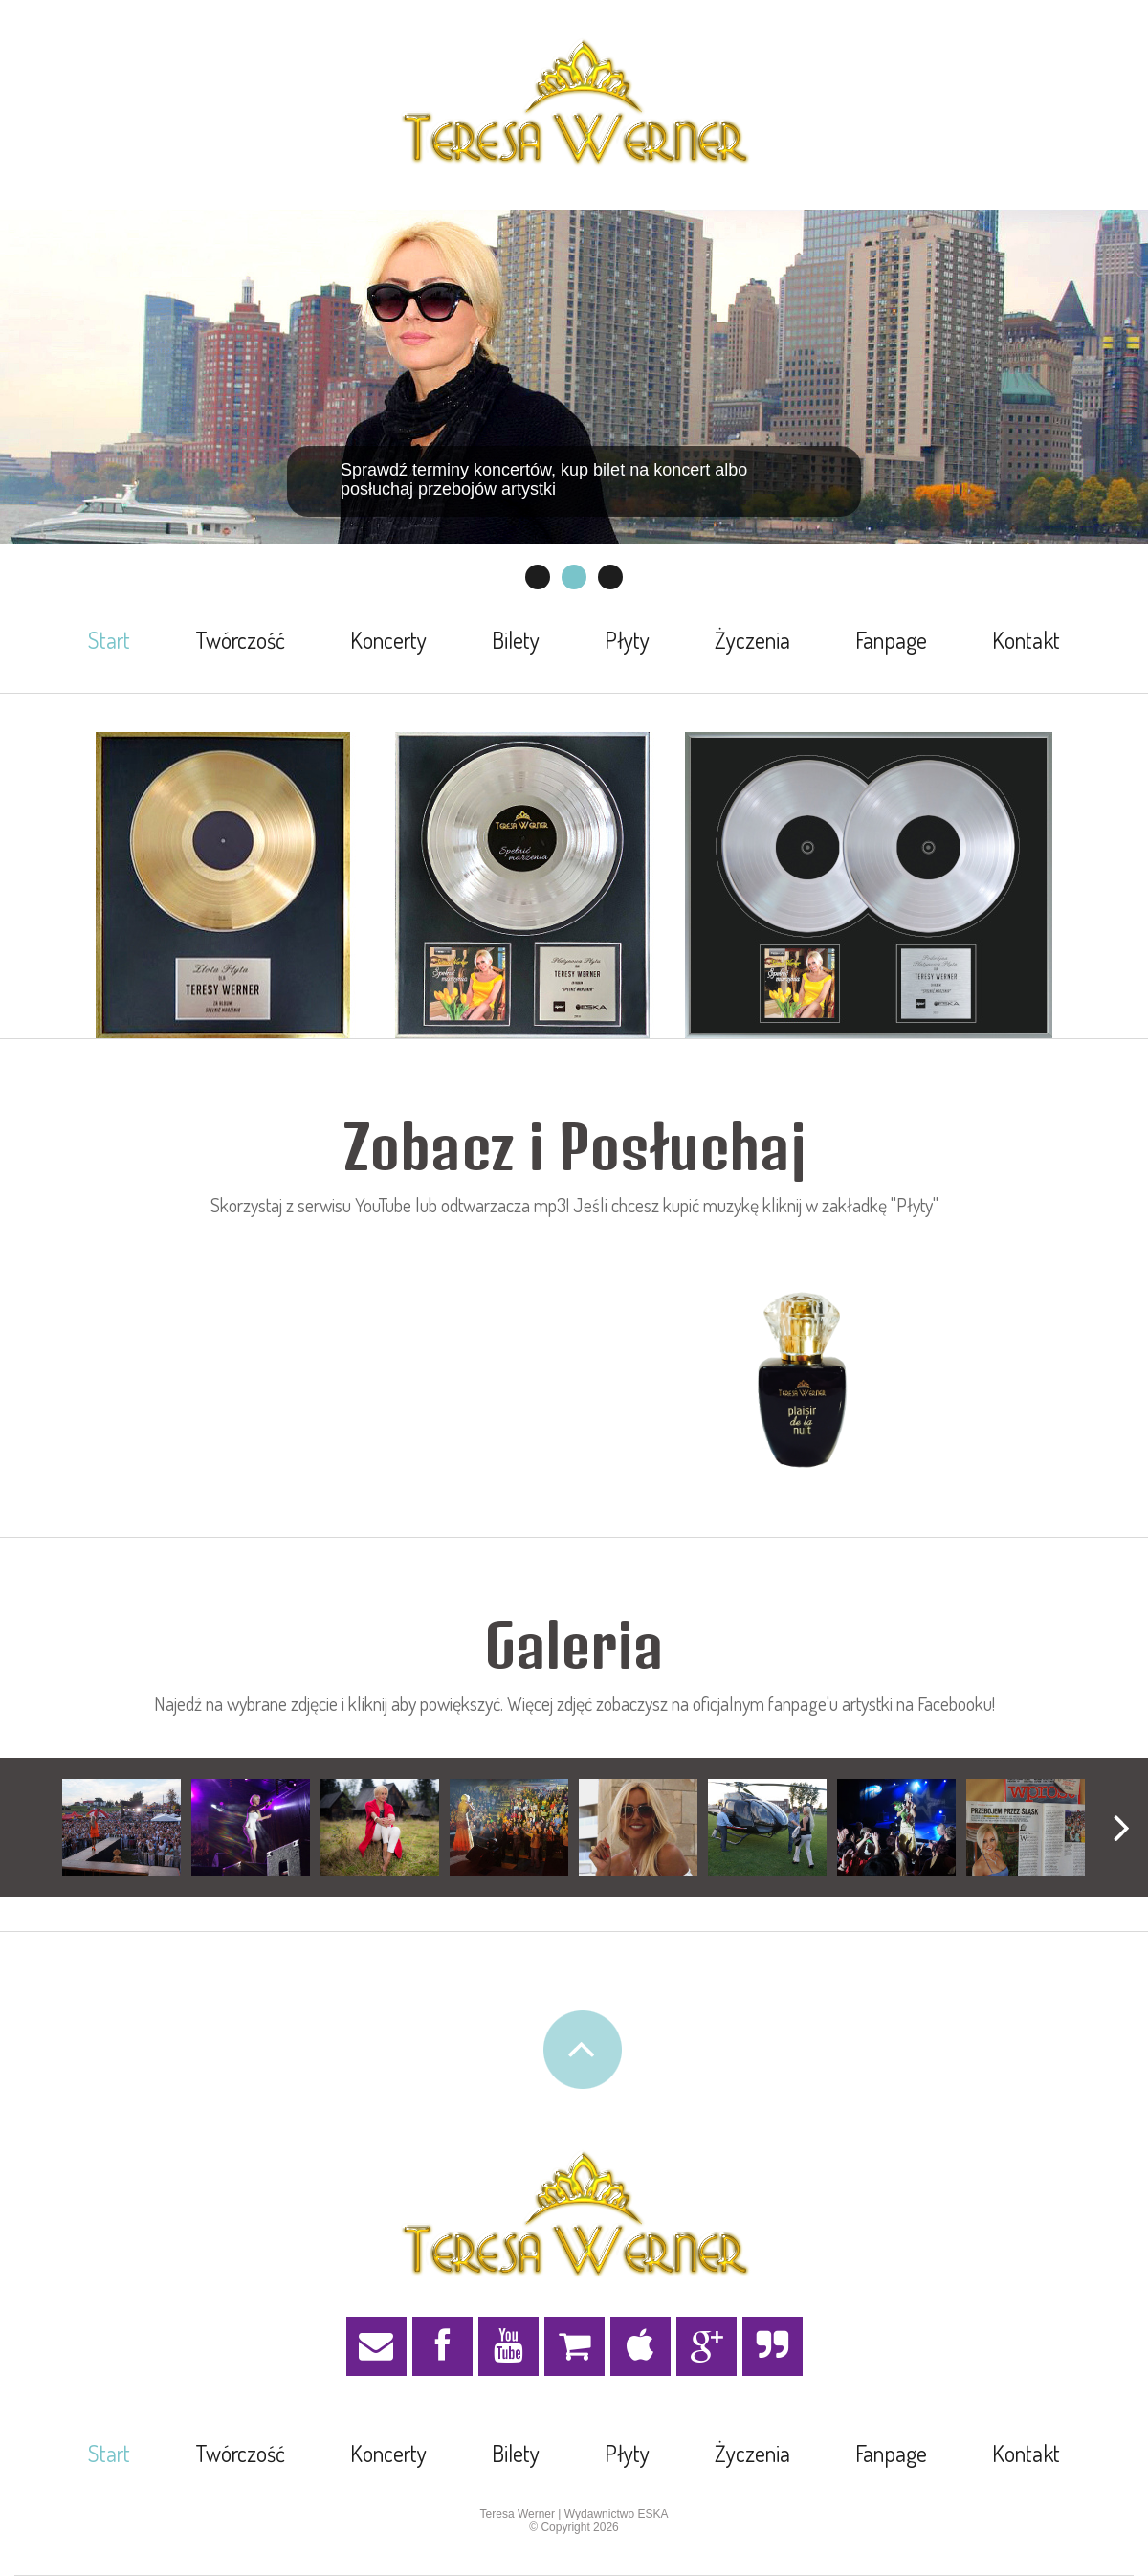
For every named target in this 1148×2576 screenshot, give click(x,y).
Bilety (516, 640)
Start (109, 640)
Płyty (627, 640)
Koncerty (388, 640)
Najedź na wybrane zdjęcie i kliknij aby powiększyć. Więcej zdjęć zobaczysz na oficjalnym (461, 1703)
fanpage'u (803, 1703)
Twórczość (240, 640)
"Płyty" (914, 1204)
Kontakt (1026, 640)
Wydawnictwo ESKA (616, 2513)
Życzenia (752, 640)
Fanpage (891, 640)
